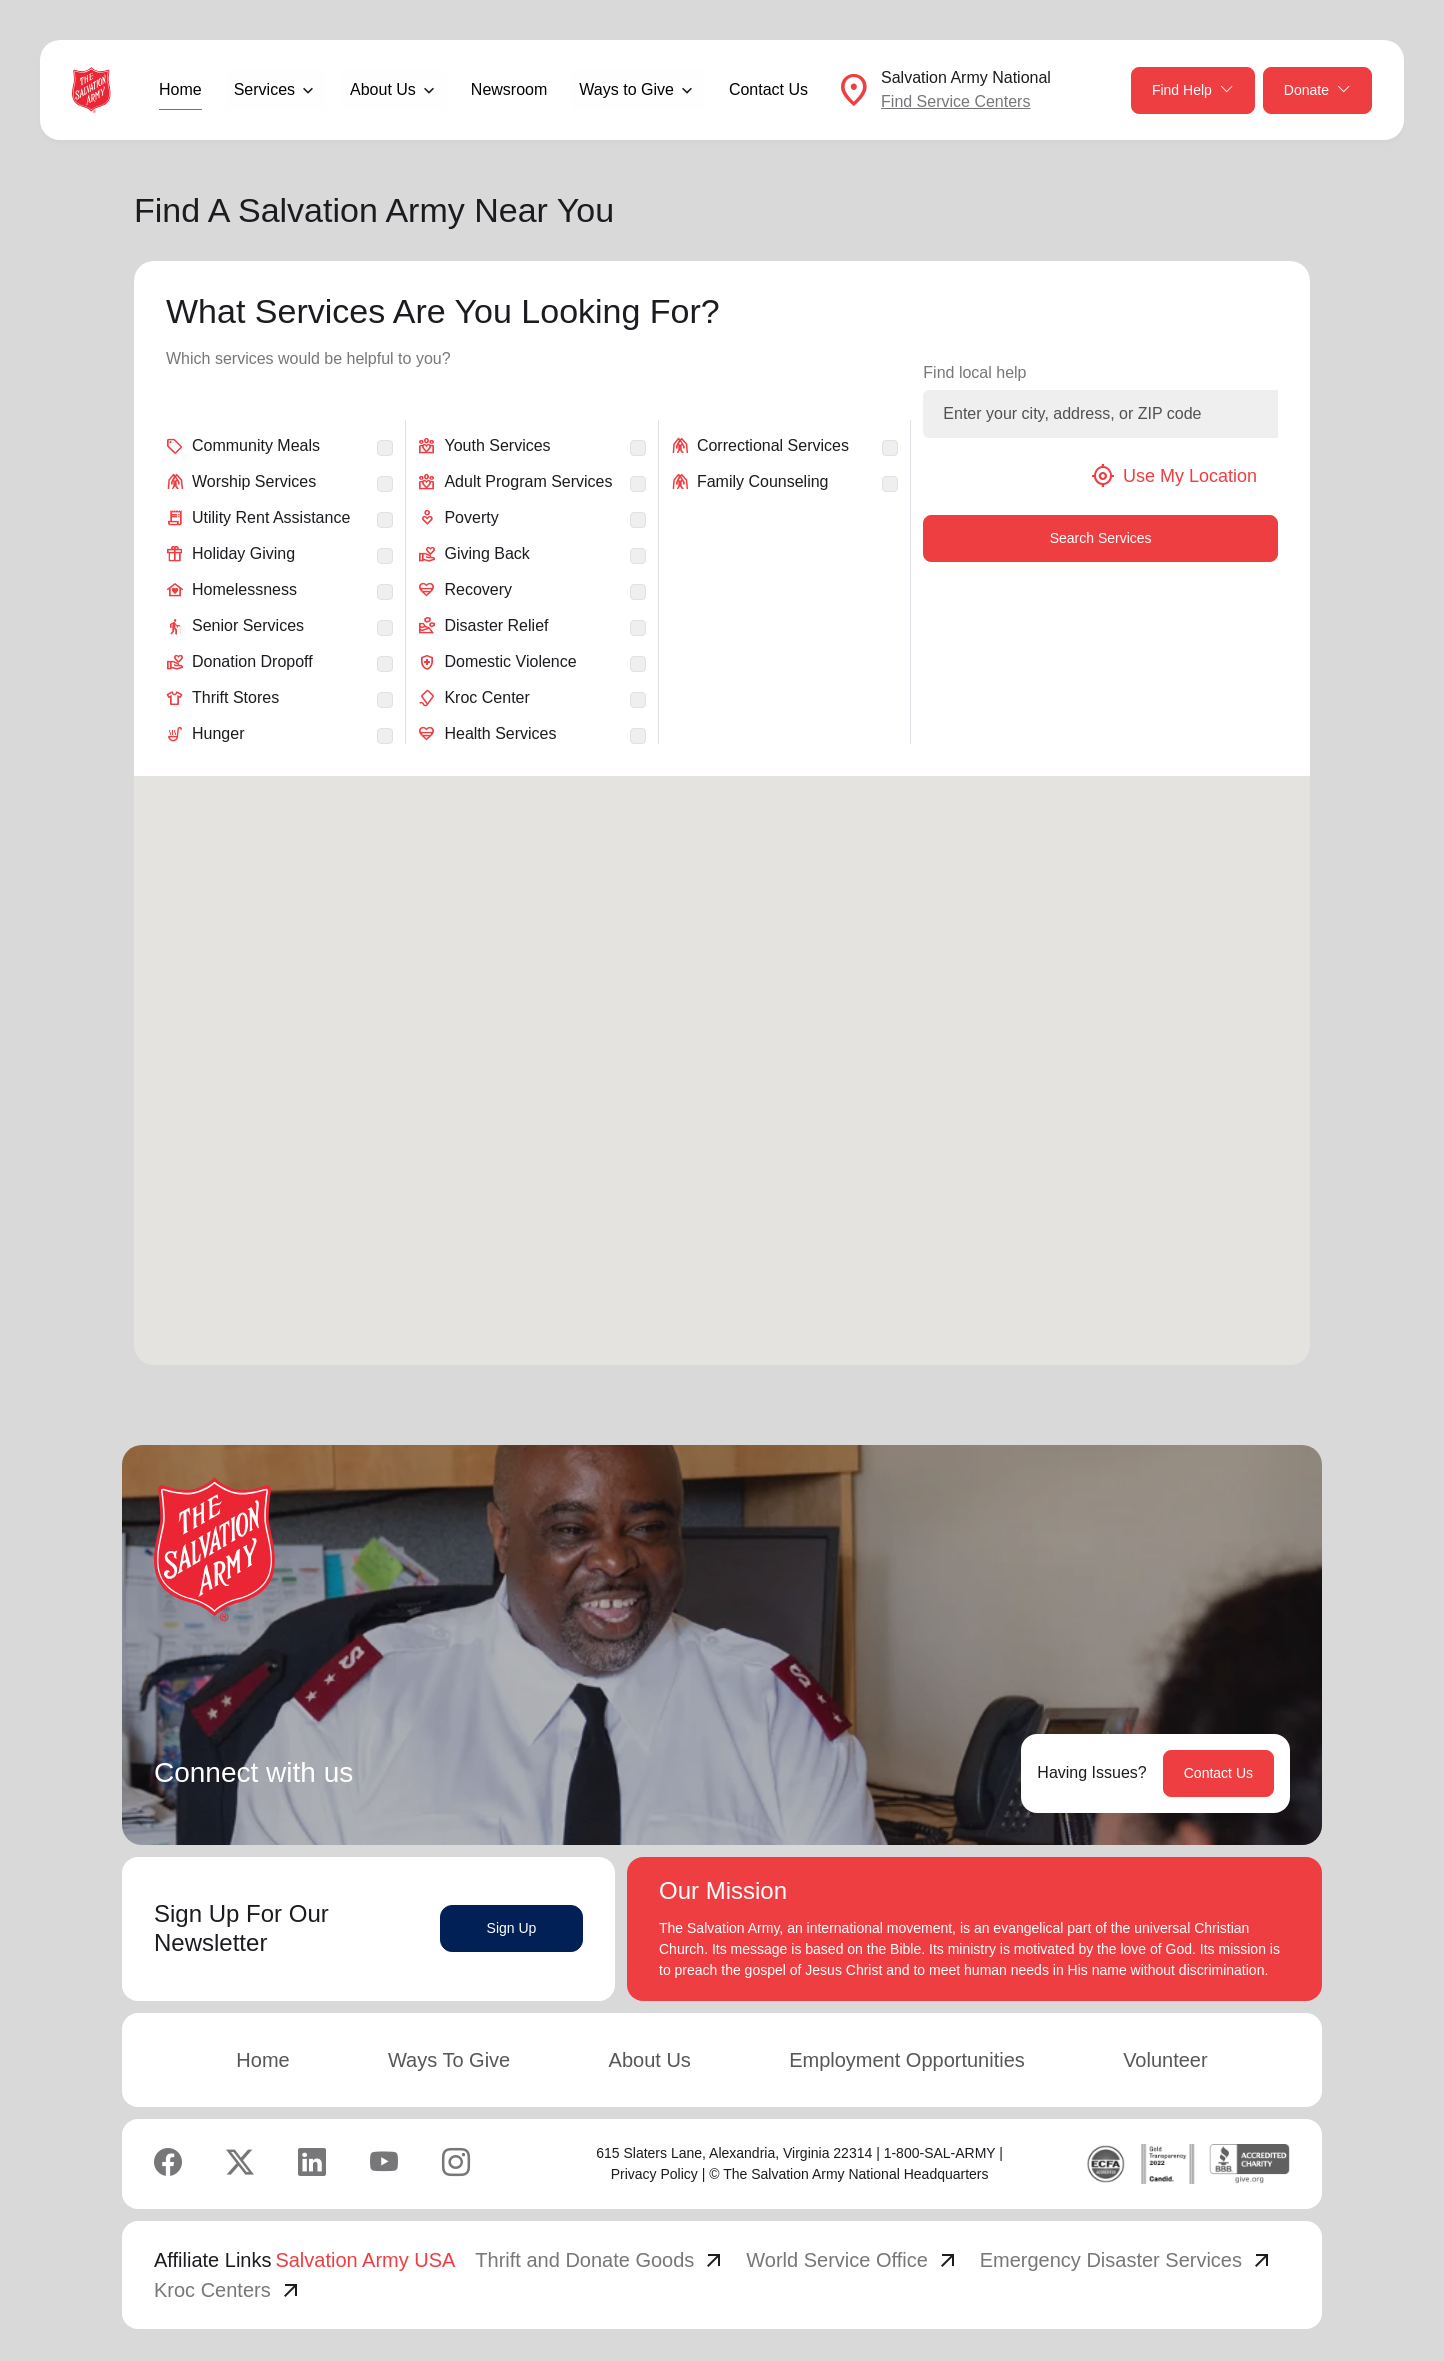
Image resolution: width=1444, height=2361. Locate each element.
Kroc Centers (228, 2290)
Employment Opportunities (907, 2060)
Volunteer (1165, 2060)
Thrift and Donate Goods (600, 2260)
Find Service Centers (955, 101)
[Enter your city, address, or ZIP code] (1100, 414)
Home (180, 89)
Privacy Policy (654, 2174)
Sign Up (512, 1928)
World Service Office (853, 2260)
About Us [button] (383, 89)
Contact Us (768, 89)
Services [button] (264, 89)
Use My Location (1174, 476)
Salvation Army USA (365, 2260)
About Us (650, 2060)
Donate (1317, 90)
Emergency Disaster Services (1127, 2260)
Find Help (1193, 90)
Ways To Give (449, 2060)
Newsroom (509, 89)
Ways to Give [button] (626, 89)
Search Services (1101, 538)
